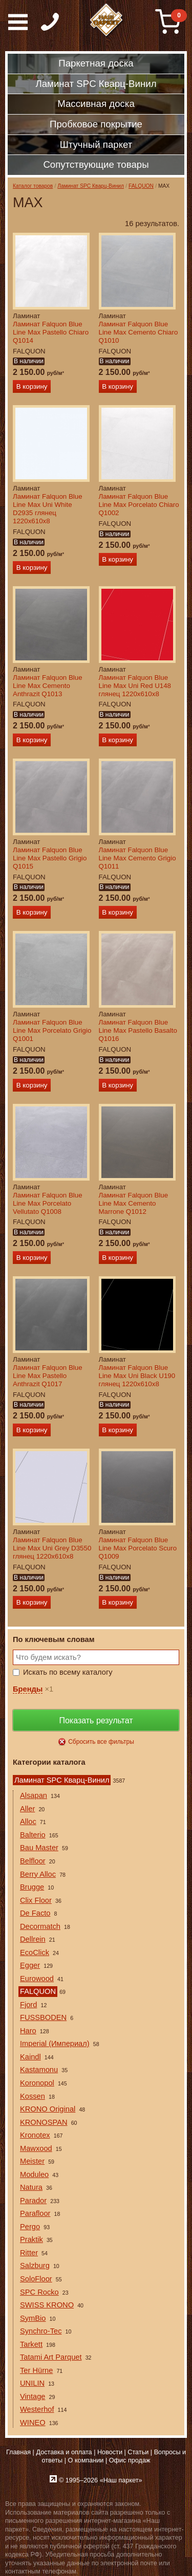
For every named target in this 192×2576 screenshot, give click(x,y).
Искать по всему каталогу (68, 1672)
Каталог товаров (33, 186)
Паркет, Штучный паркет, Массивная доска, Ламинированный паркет (107, 20)
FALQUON (141, 186)
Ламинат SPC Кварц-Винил (90, 186)
